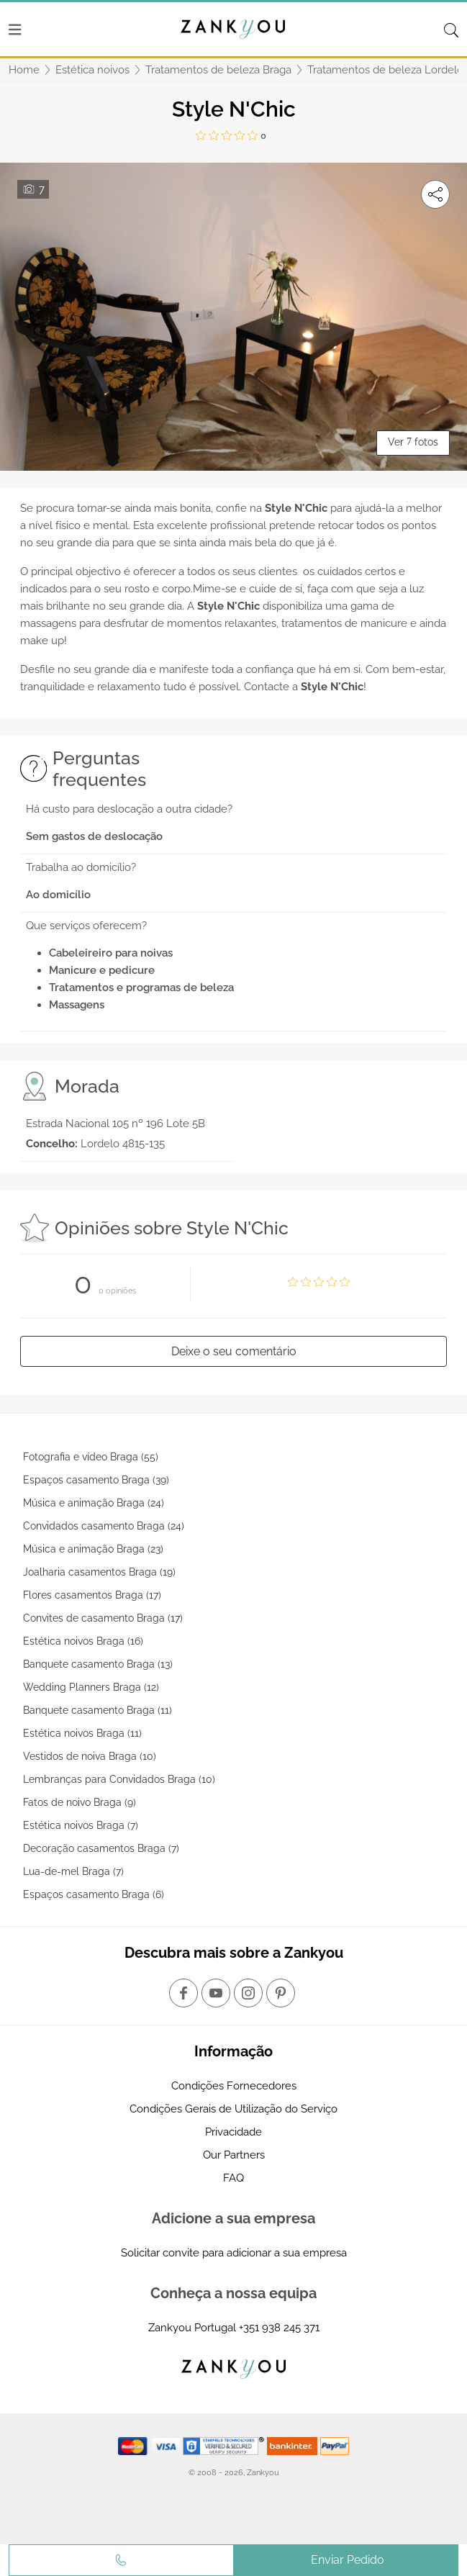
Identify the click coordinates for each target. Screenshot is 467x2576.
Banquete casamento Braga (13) (98, 1664)
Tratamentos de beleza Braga (218, 69)
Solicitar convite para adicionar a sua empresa (234, 2252)
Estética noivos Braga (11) (82, 1733)
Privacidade (233, 2131)
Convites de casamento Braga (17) (103, 1618)
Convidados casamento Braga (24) (103, 1526)
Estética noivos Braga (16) (83, 1641)
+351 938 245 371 (279, 2327)
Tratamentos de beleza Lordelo (385, 69)
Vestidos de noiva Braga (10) (89, 1756)
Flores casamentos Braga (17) (92, 1595)
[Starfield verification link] (225, 2445)
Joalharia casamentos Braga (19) (99, 1572)
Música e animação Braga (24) (93, 1503)
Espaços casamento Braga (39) (96, 1480)
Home (24, 69)
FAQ (233, 2177)
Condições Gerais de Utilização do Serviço (233, 2108)
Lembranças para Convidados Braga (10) (119, 1779)
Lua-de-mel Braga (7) (73, 1871)
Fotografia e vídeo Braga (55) (90, 1457)
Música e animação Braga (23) (93, 1549)
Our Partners (234, 2154)
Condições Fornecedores (233, 2085)
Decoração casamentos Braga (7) (101, 1848)
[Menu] (15, 29)
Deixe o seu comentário (233, 1351)
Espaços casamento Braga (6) (93, 1894)
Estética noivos (92, 69)
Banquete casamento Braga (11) (97, 1710)
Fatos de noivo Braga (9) (79, 1802)
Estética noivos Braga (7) (80, 1825)
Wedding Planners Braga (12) (91, 1687)
